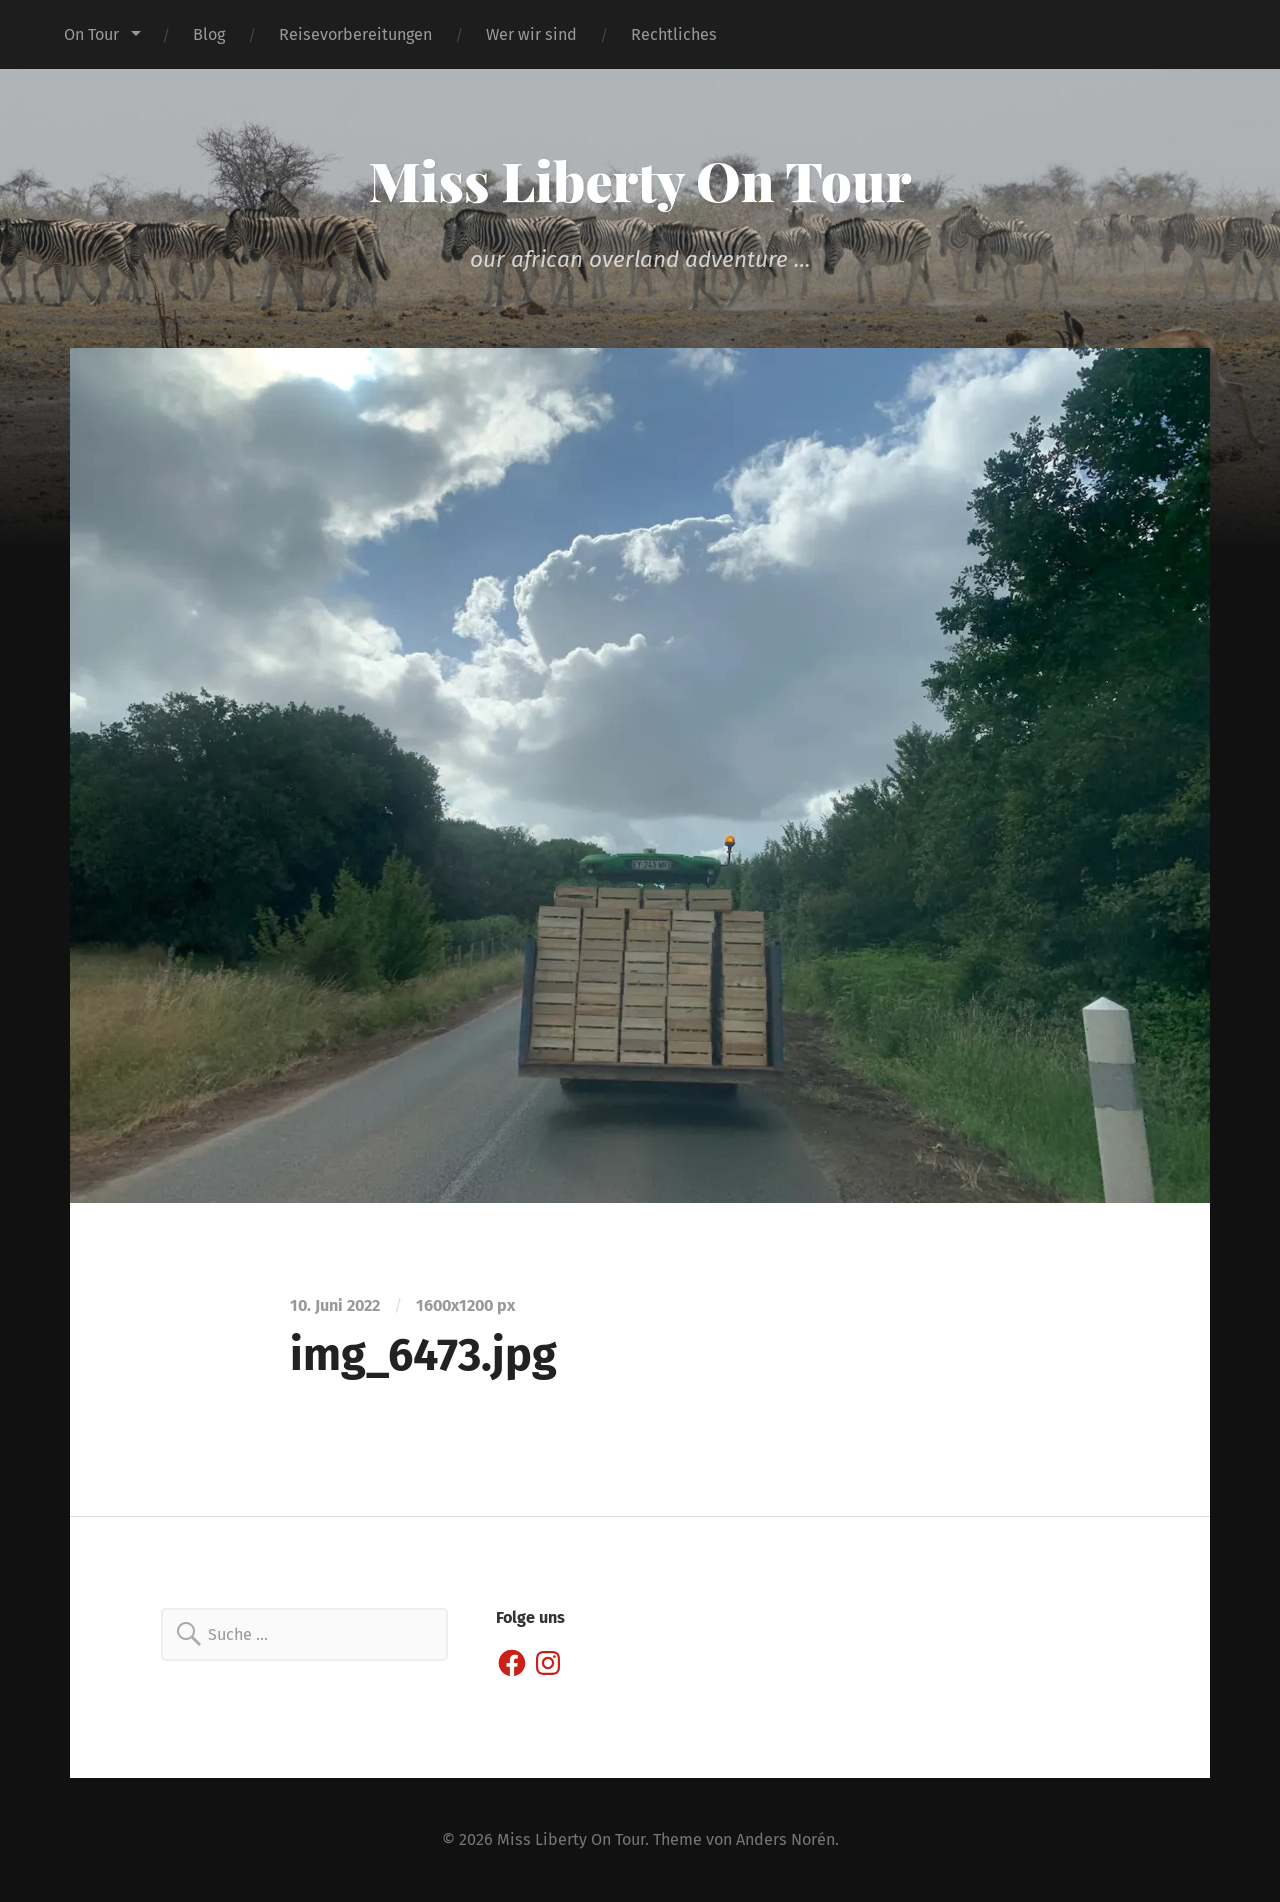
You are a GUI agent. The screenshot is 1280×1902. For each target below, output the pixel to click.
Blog (209, 34)
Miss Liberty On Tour (640, 180)
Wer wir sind (531, 34)
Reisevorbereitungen (355, 34)
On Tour (91, 34)
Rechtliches (674, 34)
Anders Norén (785, 1839)
